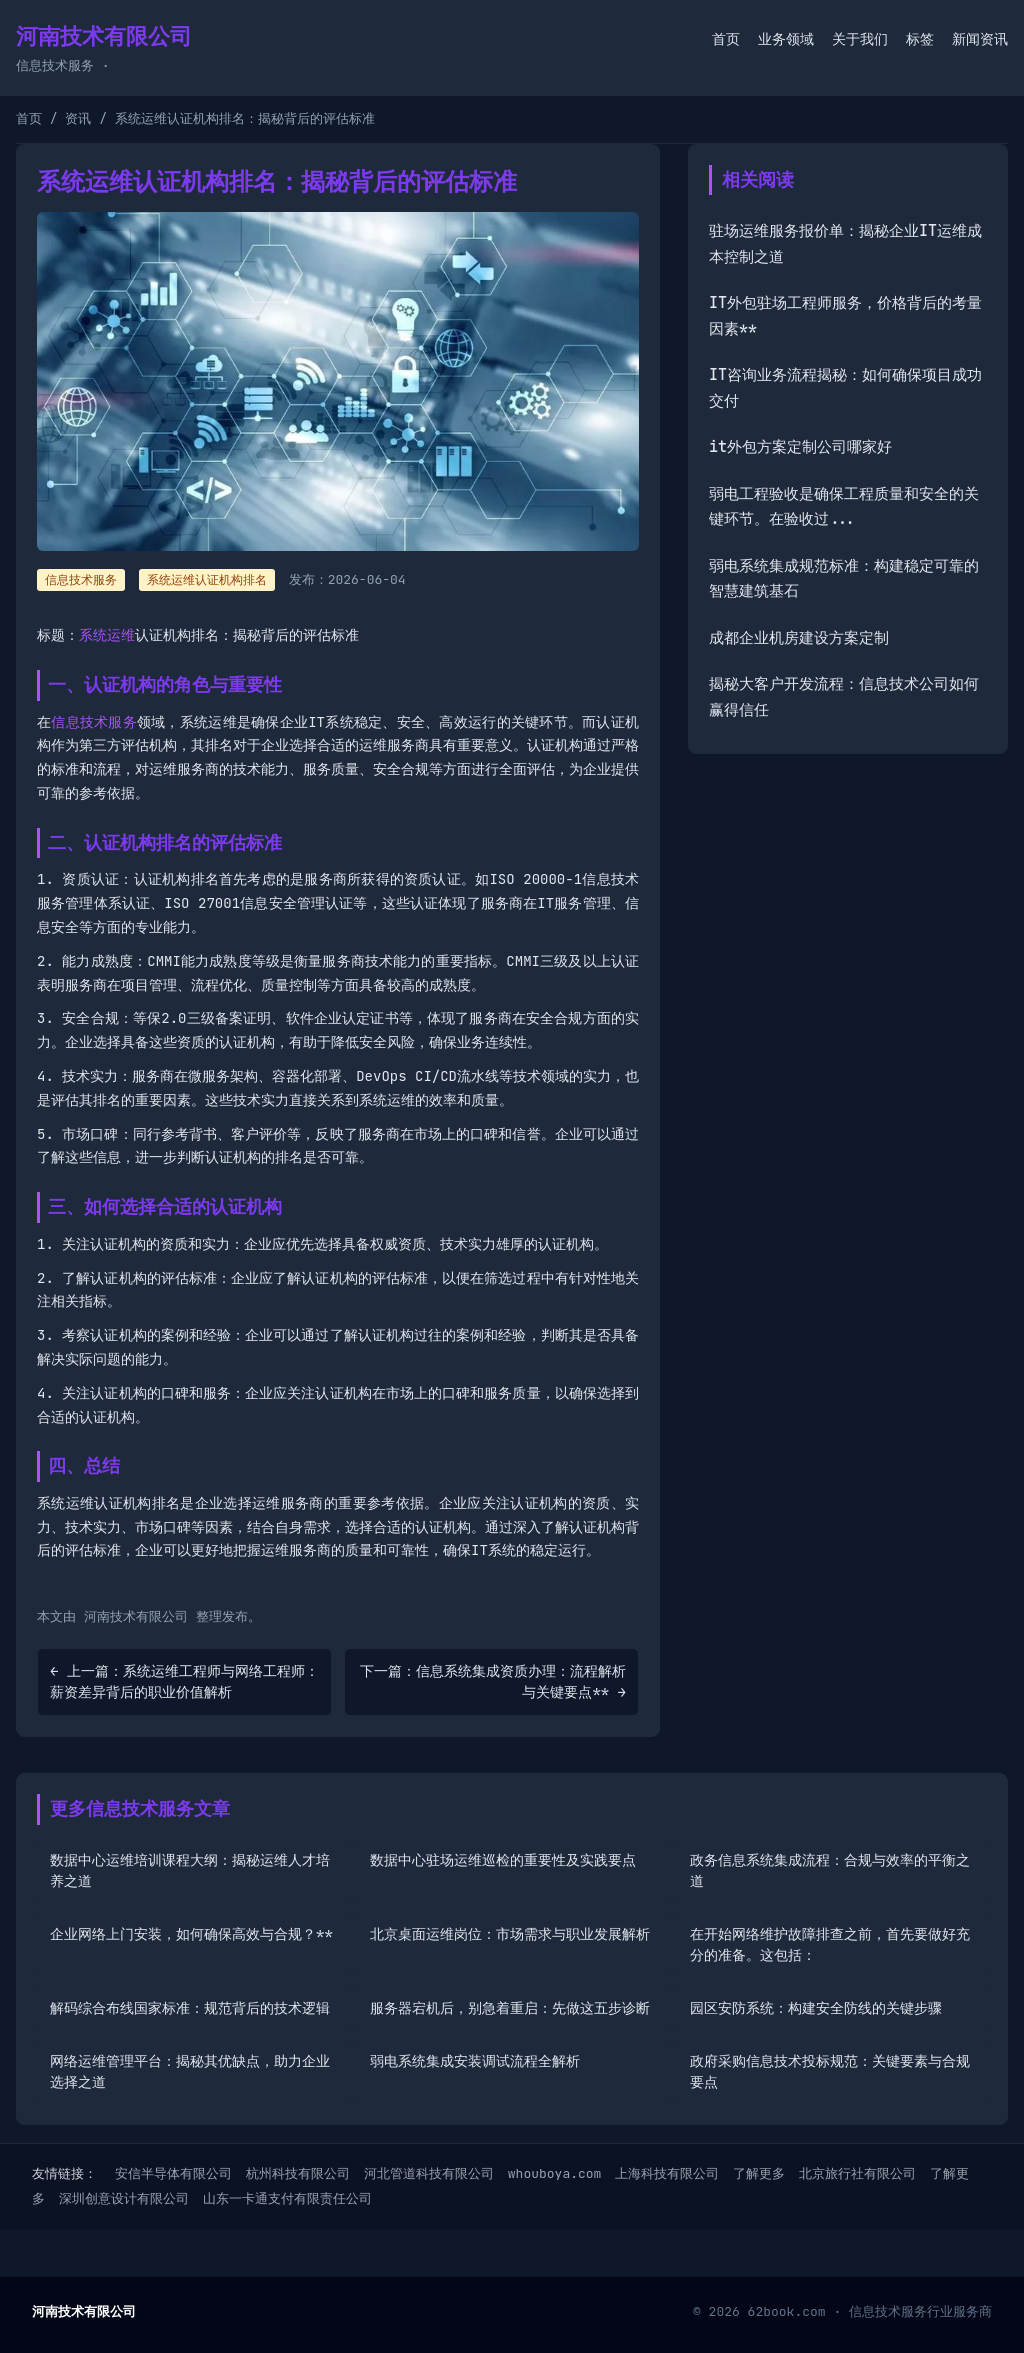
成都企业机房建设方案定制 (799, 638)
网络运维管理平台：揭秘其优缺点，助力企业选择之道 (190, 2071)
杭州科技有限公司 (298, 2173)
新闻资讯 (980, 39)
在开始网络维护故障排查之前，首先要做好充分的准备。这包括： (830, 1944)
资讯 (78, 118)
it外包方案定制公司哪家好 (800, 447)
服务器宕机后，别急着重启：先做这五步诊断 (510, 2008)
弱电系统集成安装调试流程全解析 (475, 2061)
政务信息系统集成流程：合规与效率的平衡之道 (830, 1870)
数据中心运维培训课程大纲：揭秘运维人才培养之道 (190, 1870)
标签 (920, 39)
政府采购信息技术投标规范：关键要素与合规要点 (830, 2071)
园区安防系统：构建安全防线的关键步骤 (816, 2008)
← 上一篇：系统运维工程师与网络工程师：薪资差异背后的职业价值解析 (184, 1681)
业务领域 (786, 39)
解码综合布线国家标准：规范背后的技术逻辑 (190, 2008)
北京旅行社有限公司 (857, 2173)
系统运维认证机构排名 (207, 580)
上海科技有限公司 (667, 2173)
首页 (726, 39)
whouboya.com (555, 2173)
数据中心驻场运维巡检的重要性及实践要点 (503, 1860)
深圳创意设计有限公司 (124, 2198)
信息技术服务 (94, 722)
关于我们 (860, 39)
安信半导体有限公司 (173, 2173)
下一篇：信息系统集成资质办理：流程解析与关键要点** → (493, 1681)
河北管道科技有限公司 (429, 2173)
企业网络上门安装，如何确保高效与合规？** (191, 1934)
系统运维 (107, 635)
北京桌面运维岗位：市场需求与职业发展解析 (510, 1934)
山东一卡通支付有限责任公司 (287, 2198)
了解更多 (759, 2173)
